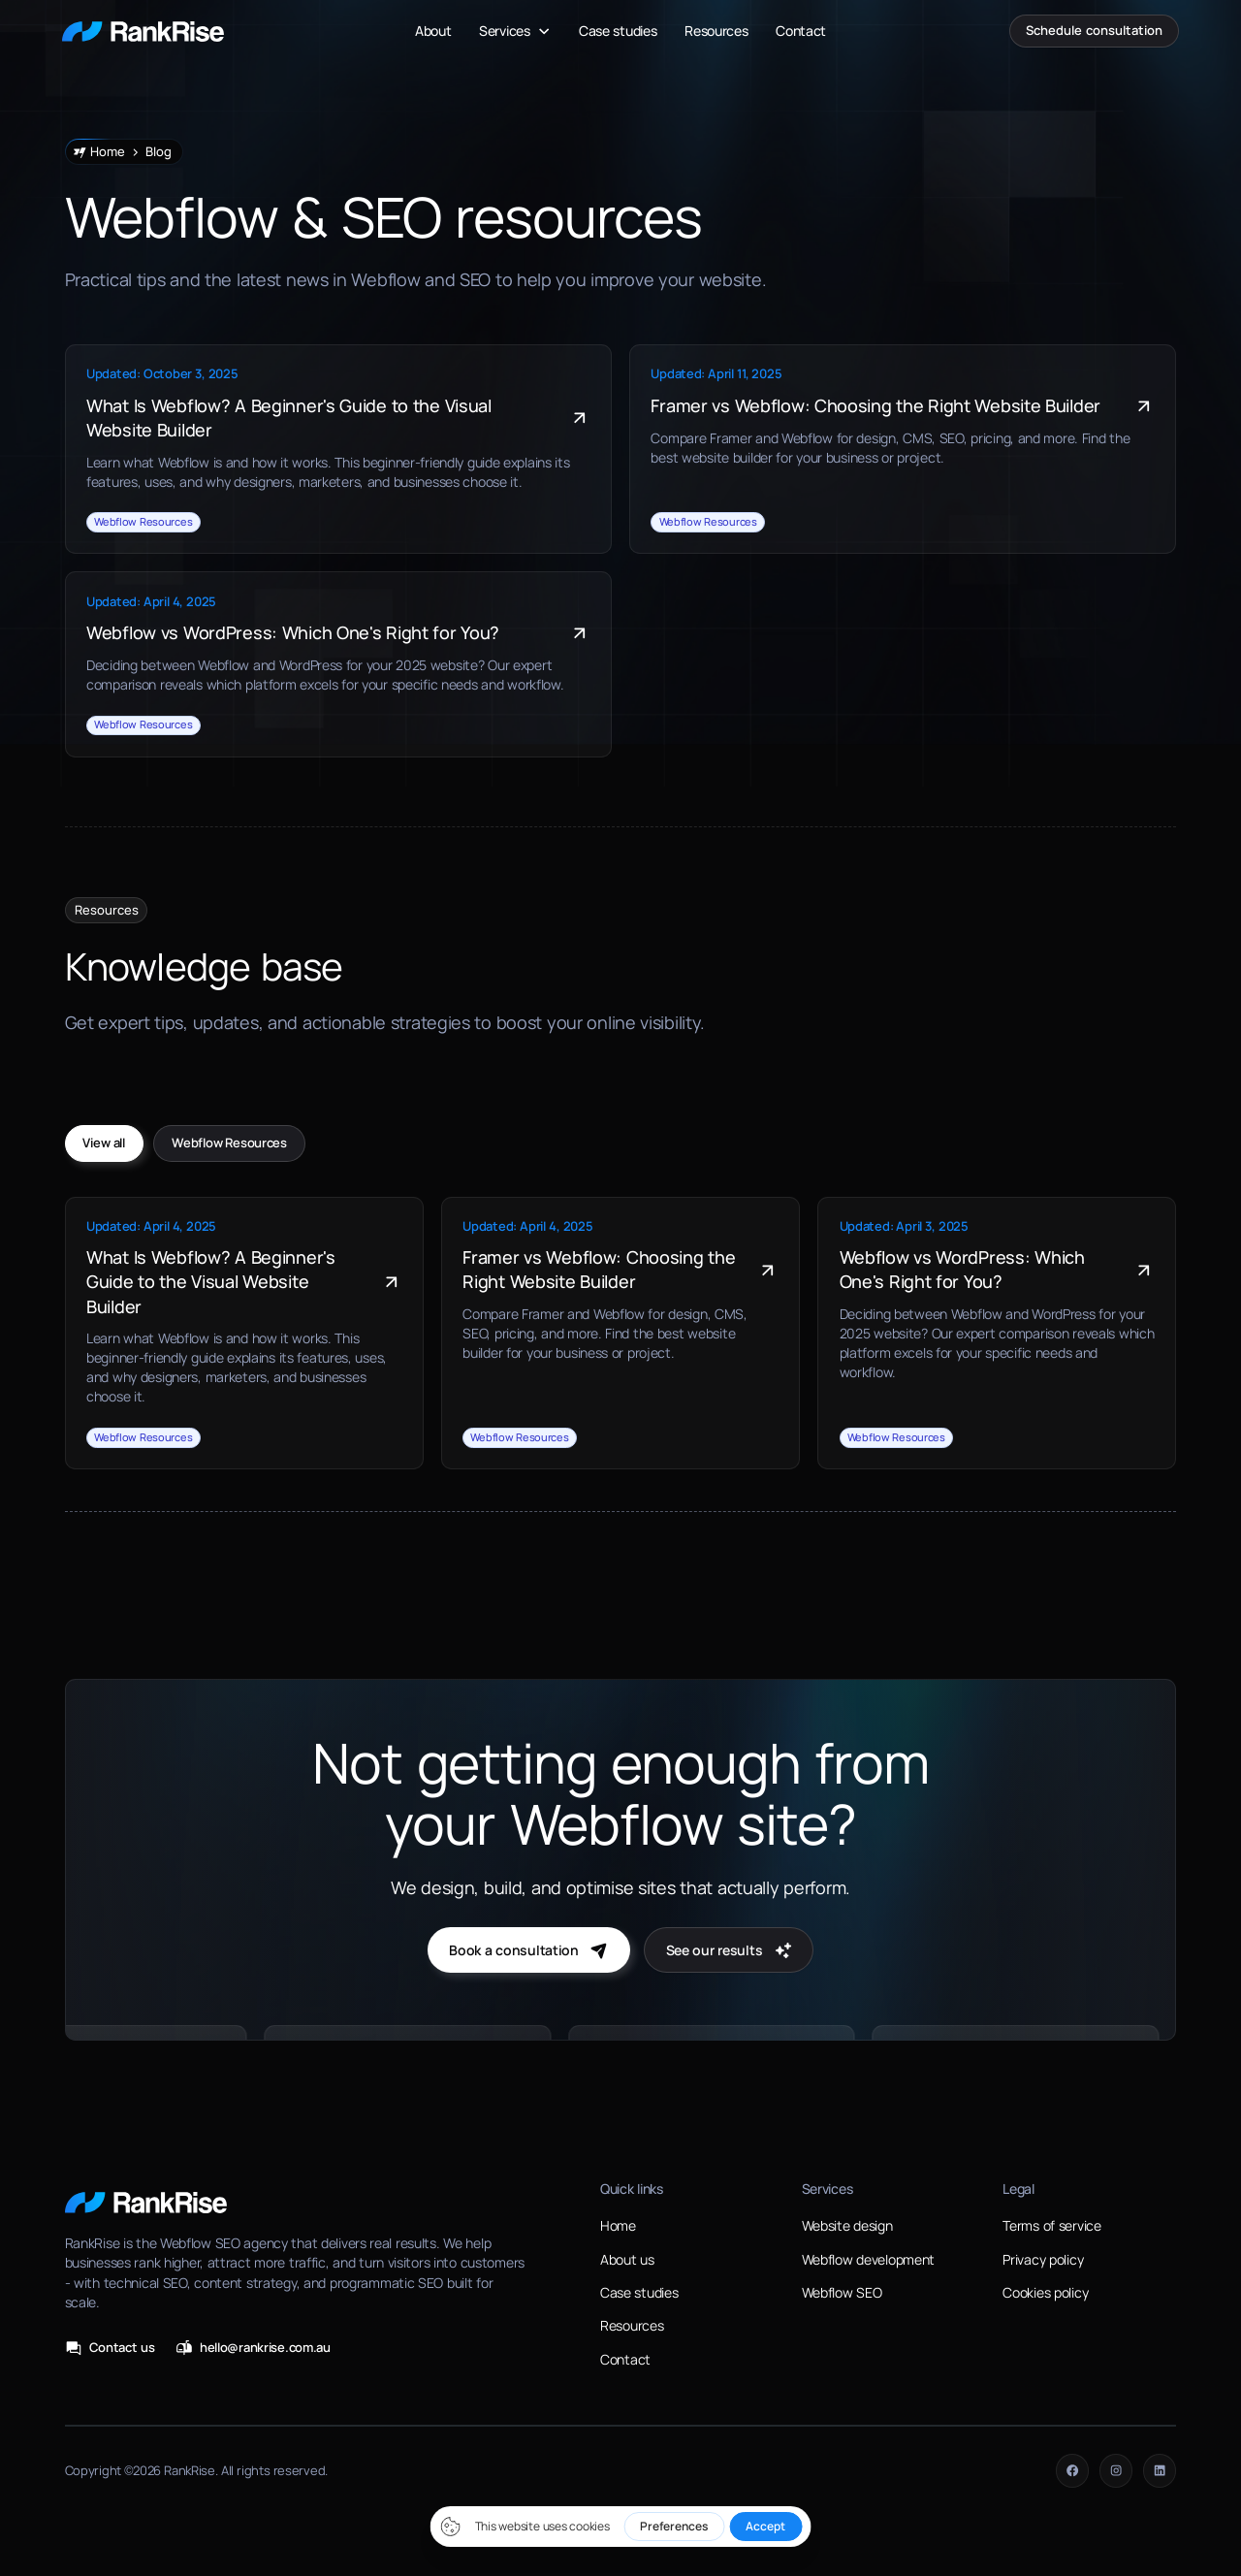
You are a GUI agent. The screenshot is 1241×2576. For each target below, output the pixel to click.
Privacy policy (1042, 2259)
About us (627, 2259)
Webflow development (869, 2259)
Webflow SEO (842, 2292)
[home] (143, 31)
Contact (801, 30)
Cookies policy (1045, 2292)
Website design (847, 2225)
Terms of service (1051, 2225)
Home (618, 2225)
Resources (716, 30)
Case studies (618, 30)
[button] (515, 31)
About (433, 30)
